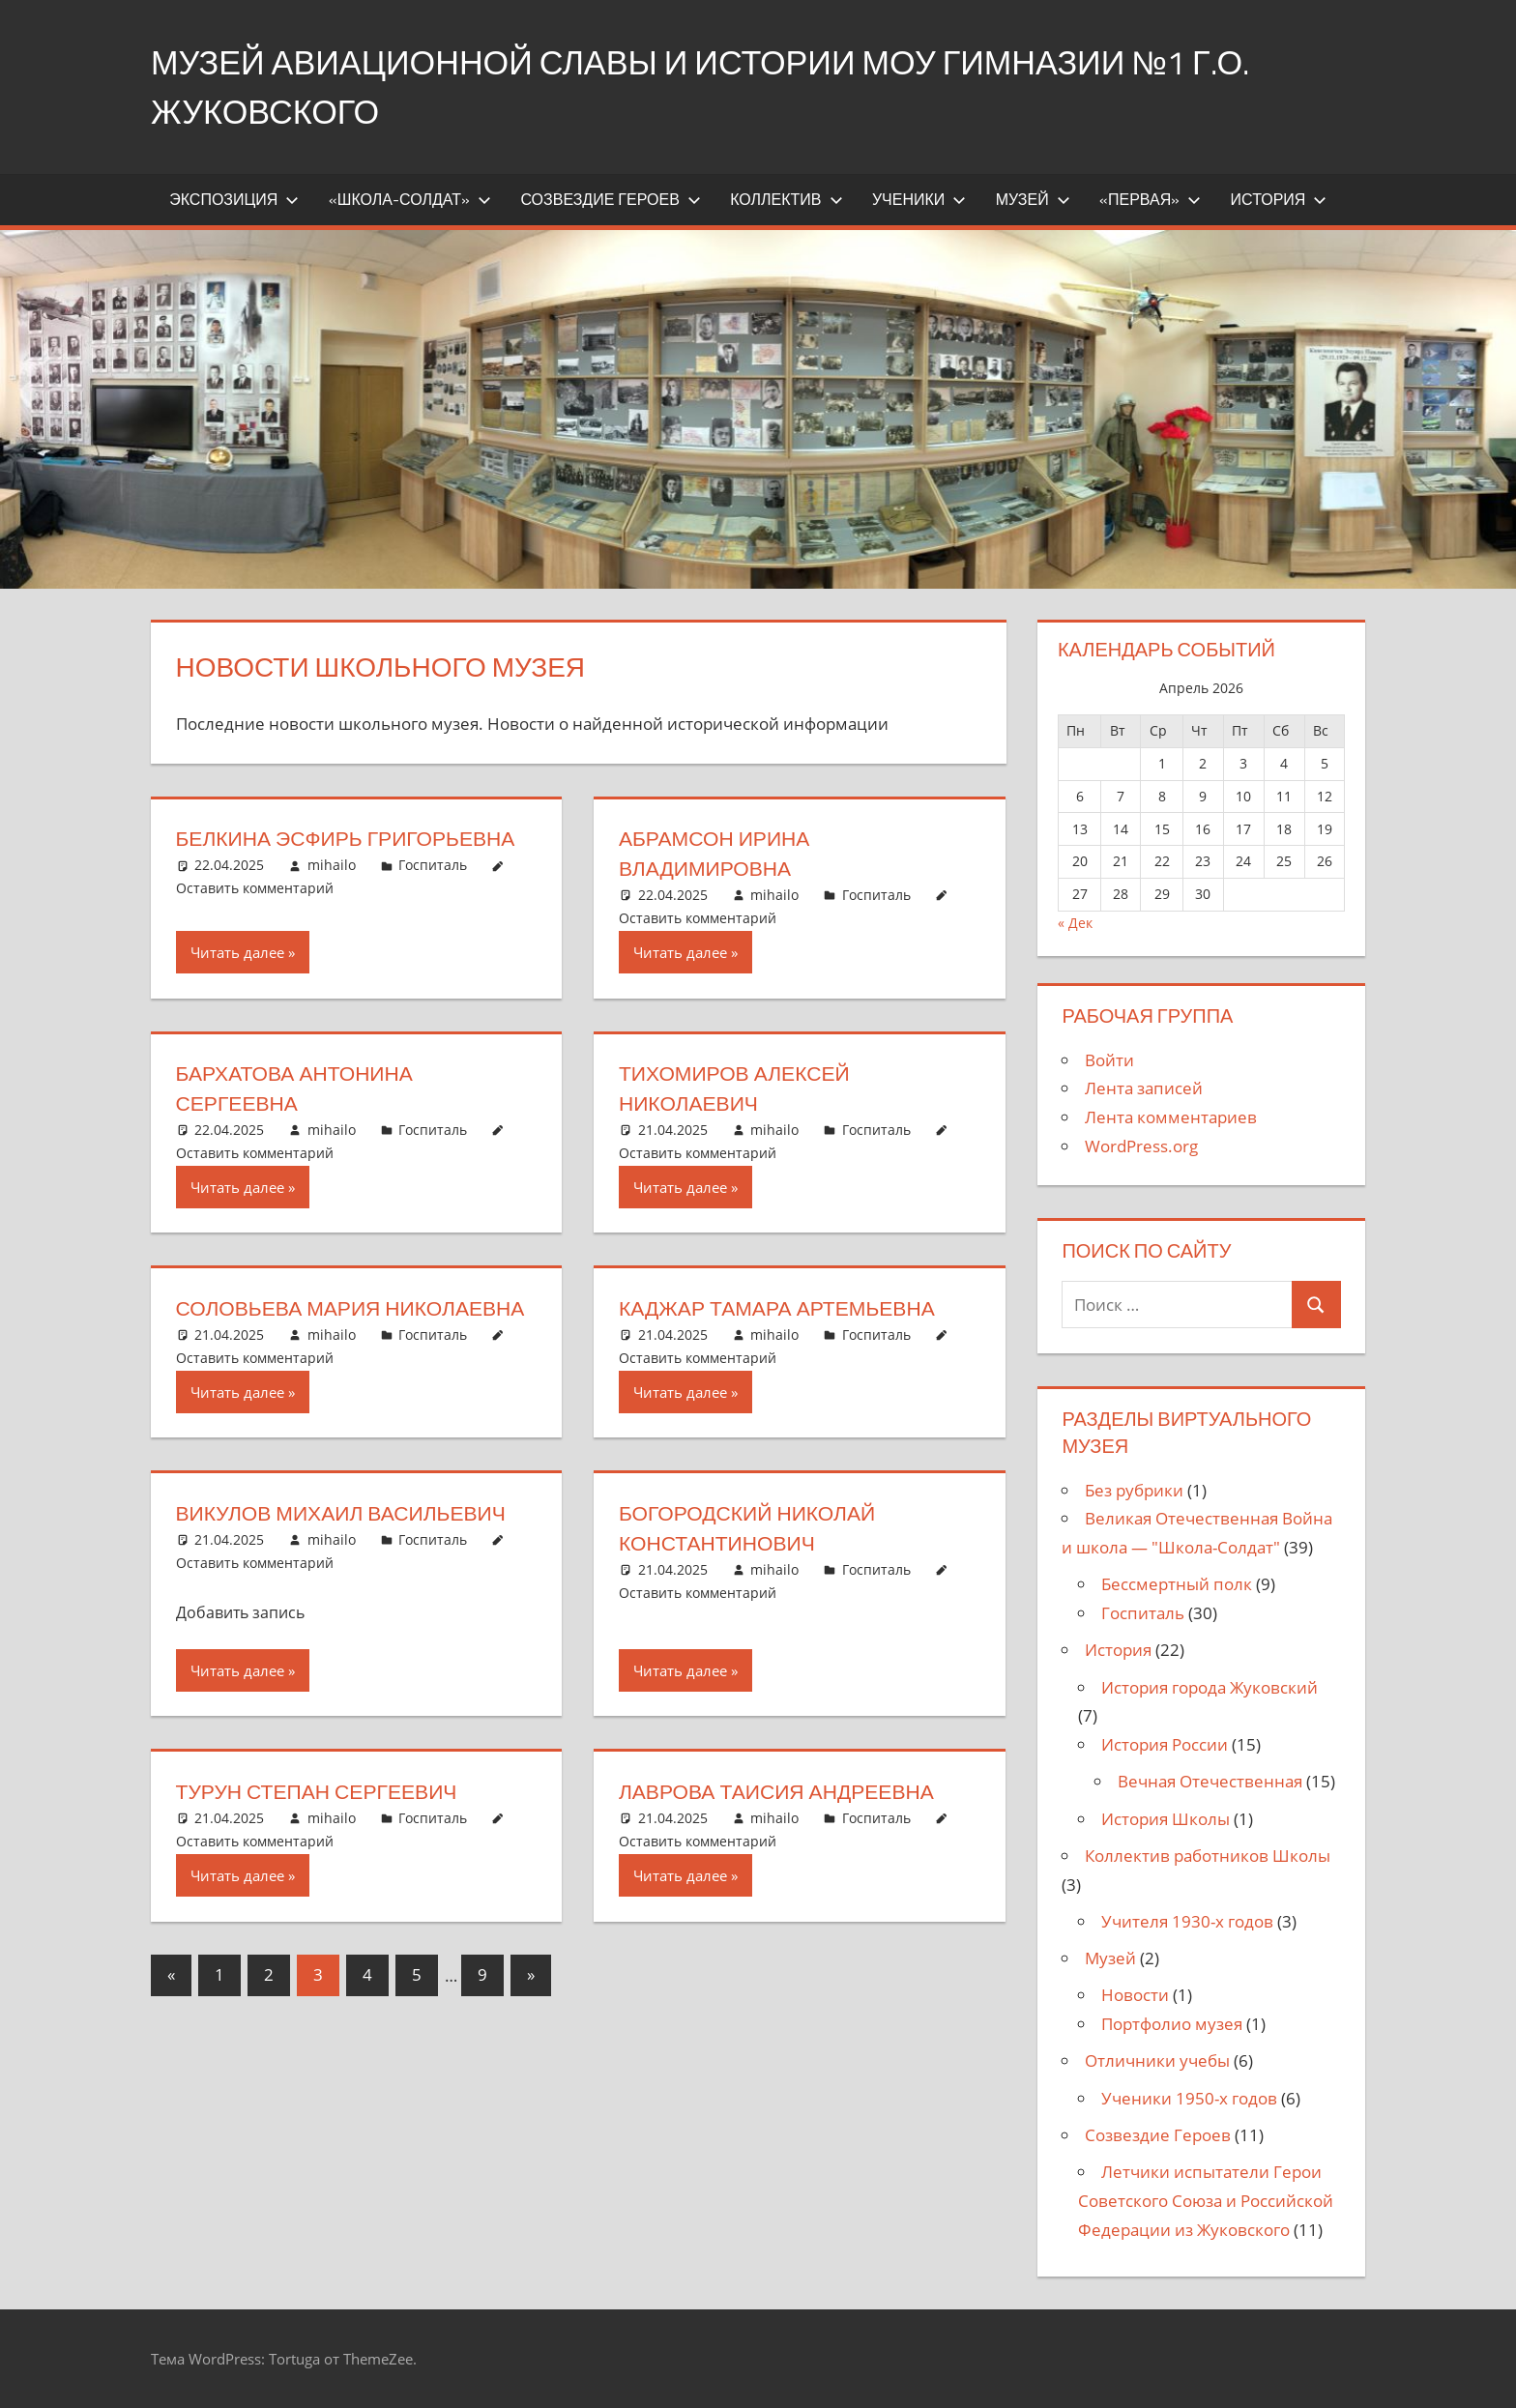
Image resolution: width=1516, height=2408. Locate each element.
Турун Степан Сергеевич (322, 1821)
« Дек (1075, 923)
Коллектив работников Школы (1207, 1855)
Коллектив (786, 199)
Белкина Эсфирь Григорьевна (352, 838)
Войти (1109, 1060)
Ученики (919, 199)
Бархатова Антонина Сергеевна (299, 1088)
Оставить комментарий (255, 888)
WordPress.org (1141, 1146)
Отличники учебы (1157, 2060)
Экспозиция (234, 199)
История (1279, 199)
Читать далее (237, 952)
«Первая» (1150, 199)
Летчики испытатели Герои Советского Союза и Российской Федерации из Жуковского (1205, 2201)
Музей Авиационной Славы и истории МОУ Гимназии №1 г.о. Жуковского (732, 85)
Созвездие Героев (610, 199)
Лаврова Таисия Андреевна (783, 1821)
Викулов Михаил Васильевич (347, 1542)
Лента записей (1144, 1088)
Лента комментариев (1171, 1117)
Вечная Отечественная (1210, 1781)
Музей (1033, 199)
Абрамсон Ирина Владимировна (718, 853)
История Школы (1165, 1819)
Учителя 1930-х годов (1187, 1921)
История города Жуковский (1209, 1687)
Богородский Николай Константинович (752, 1557)
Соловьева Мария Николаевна (283, 1322)
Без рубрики (1134, 1490)
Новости (1135, 1995)
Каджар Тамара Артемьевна (783, 1307)
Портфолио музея (1171, 2024)
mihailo (331, 865)
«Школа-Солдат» (410, 199)
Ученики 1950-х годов (1189, 2098)
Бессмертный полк (1176, 1584)
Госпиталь (432, 865)
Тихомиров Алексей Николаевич (739, 1088)
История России (1164, 1744)
